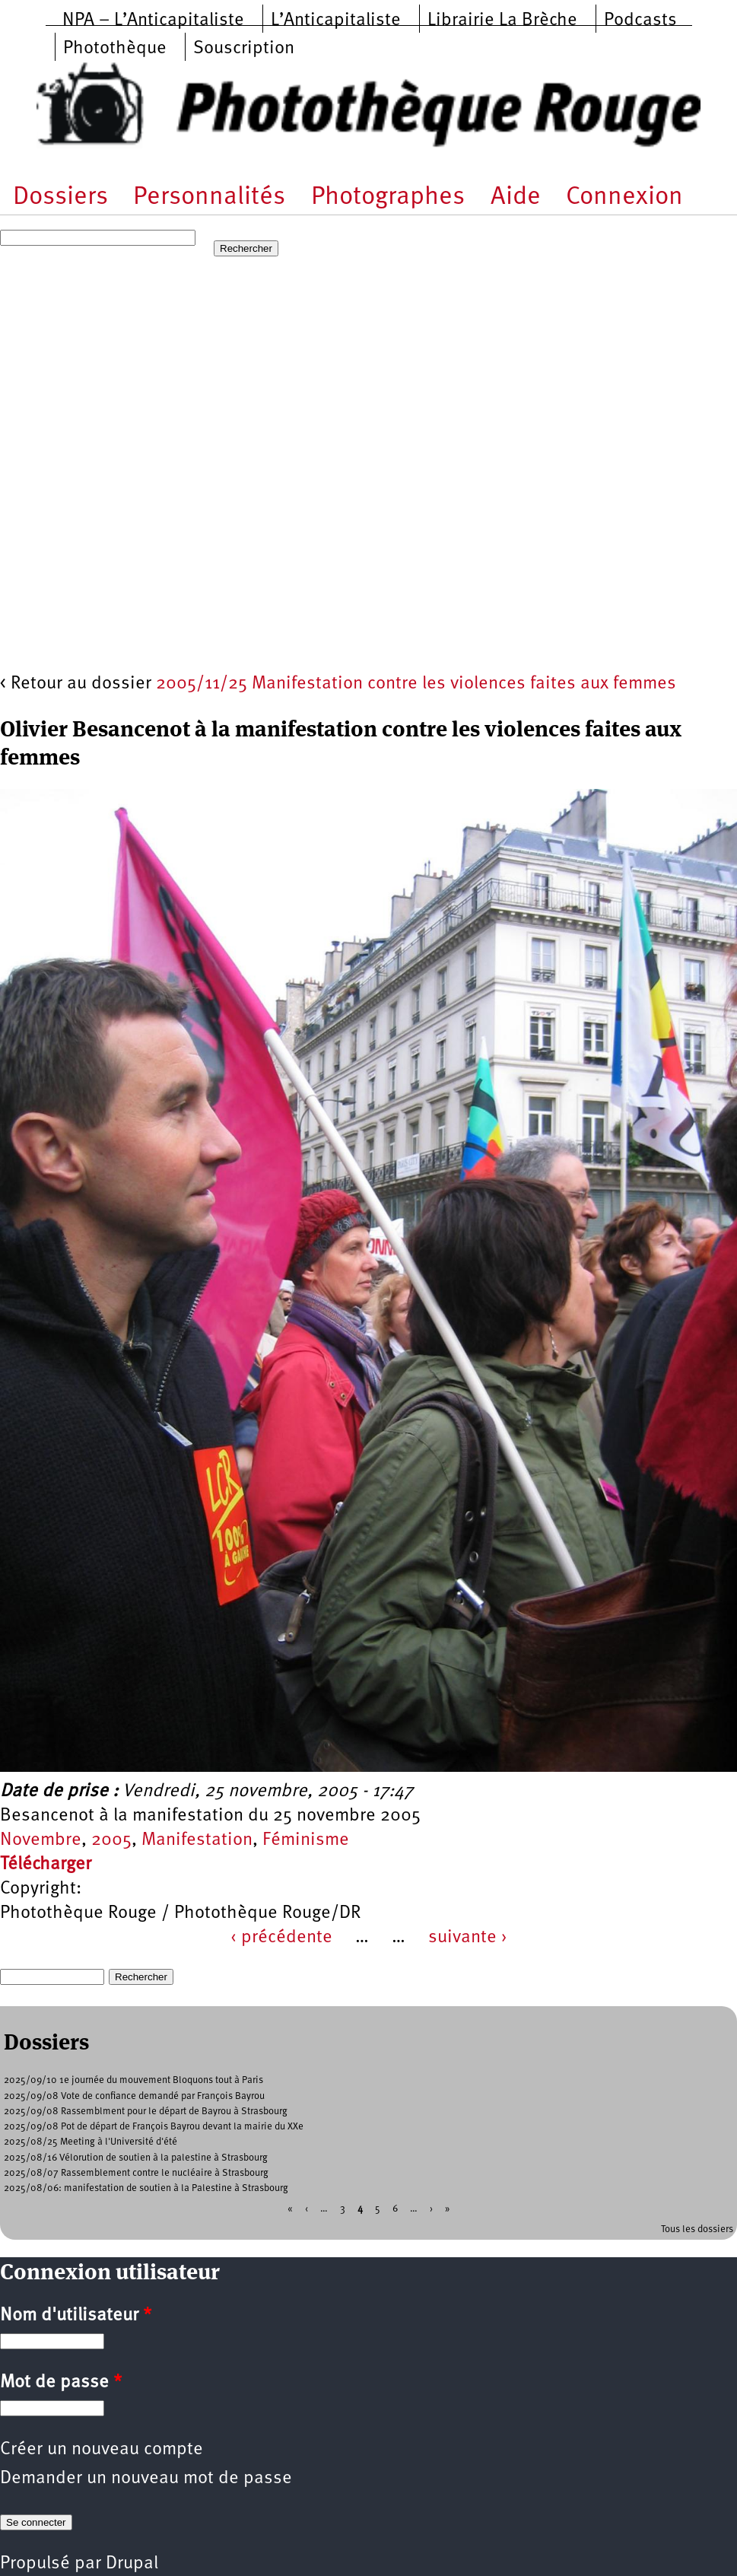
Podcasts (640, 20)
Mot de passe (61, 2383)
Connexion (624, 197)
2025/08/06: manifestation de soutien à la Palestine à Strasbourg (146, 2188)
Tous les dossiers (697, 2229)
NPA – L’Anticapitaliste (153, 20)
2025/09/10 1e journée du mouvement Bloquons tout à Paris (133, 2080)
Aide (516, 197)
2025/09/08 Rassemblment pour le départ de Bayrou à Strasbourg (145, 2111)
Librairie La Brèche (502, 20)
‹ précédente (281, 1938)
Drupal (132, 2564)
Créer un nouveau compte (101, 2450)
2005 (111, 1840)
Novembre (40, 1840)
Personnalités (209, 197)
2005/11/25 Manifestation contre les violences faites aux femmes (416, 684)
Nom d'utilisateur (75, 2316)
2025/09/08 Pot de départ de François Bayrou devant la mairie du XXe (153, 2127)
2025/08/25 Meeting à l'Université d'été (90, 2142)
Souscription (243, 49)
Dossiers (60, 197)
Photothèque (115, 49)
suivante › (467, 1938)
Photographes (388, 197)
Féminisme (305, 1840)
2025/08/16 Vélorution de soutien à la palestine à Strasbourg (136, 2158)
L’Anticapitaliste (336, 20)
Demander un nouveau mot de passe (146, 2478)
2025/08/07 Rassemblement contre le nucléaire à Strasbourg (136, 2173)
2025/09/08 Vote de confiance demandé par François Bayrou (134, 2096)
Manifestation (197, 1840)
